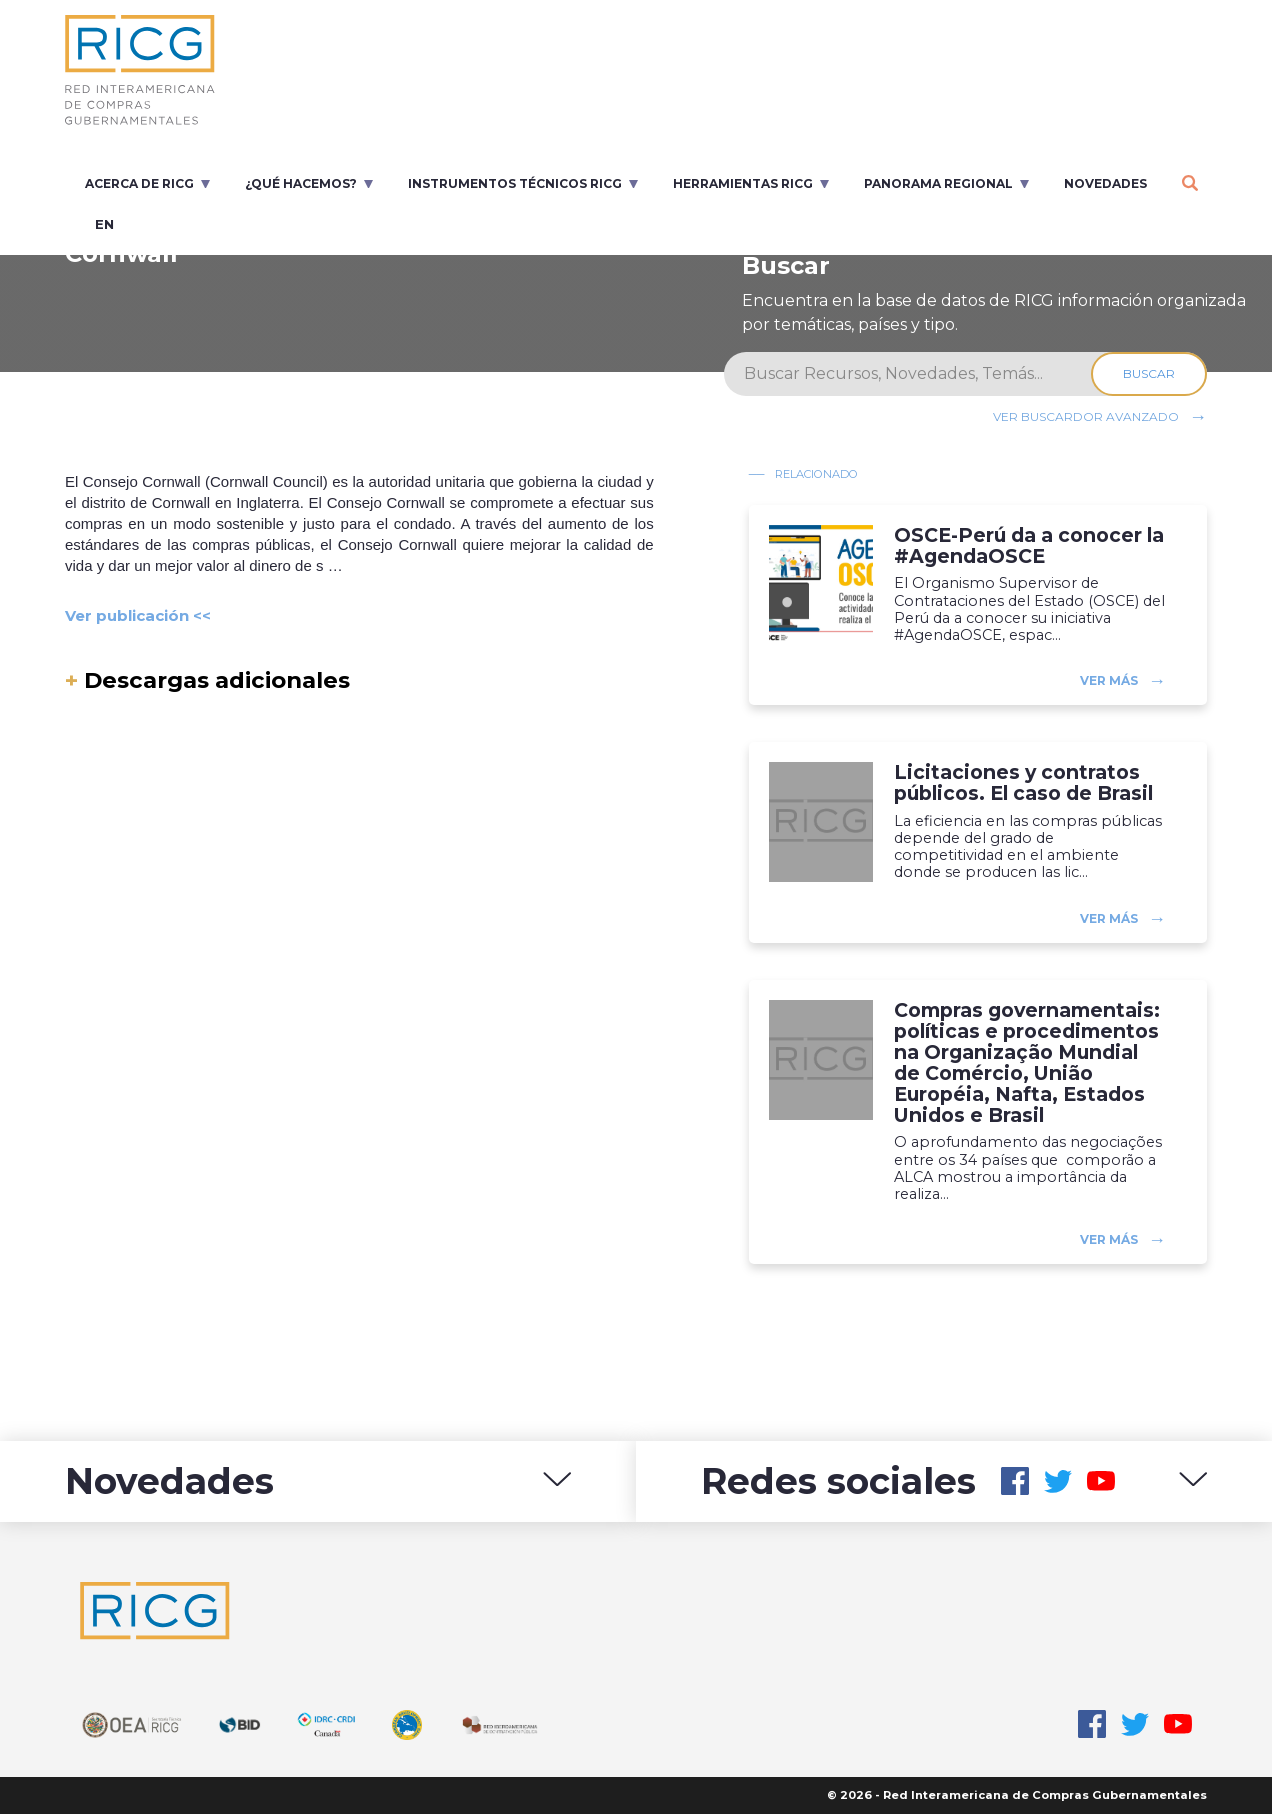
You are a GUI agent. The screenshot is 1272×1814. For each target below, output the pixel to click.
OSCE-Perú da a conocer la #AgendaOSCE (1029, 546)
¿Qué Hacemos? (301, 183)
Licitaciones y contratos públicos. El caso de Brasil (1023, 783)
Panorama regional (938, 183)
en (104, 224)
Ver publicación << (138, 615)
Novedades (1105, 183)
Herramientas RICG (743, 183)
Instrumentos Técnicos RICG (515, 183)
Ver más (1109, 680)
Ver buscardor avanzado (1086, 416)
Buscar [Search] (1149, 373)
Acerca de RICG (139, 183)
